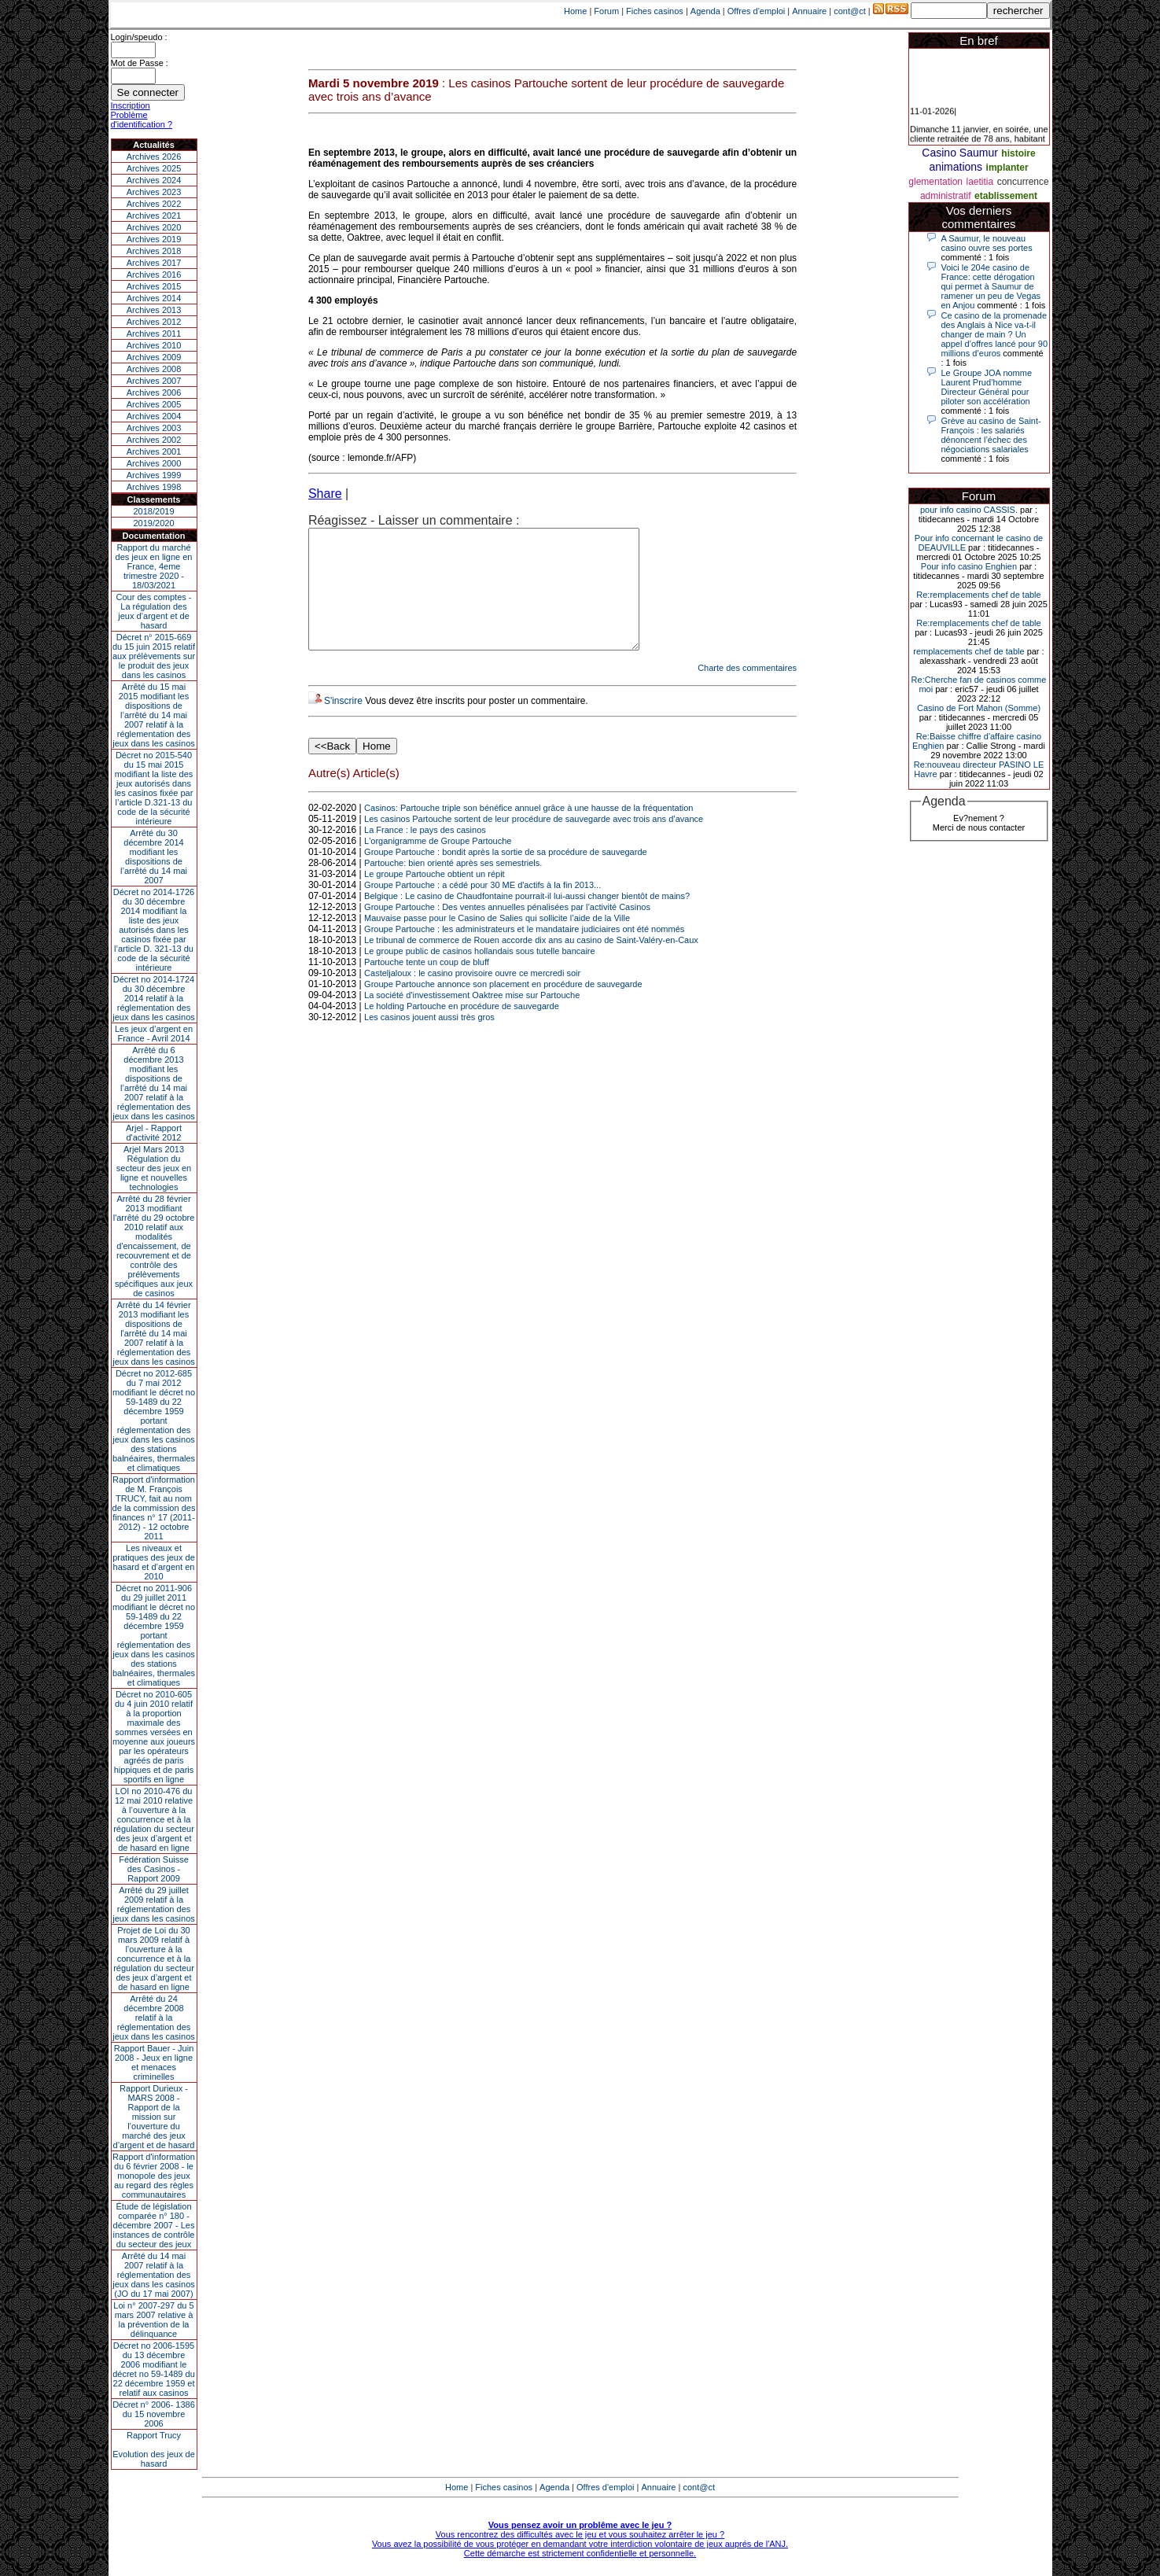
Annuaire (809, 11)
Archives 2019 (154, 239)
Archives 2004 (154, 416)
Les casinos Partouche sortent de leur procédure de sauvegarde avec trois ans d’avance (533, 842)
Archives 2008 (154, 369)
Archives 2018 (154, 251)
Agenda (705, 11)
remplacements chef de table (968, 651)
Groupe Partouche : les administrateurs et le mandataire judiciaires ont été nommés (524, 952)
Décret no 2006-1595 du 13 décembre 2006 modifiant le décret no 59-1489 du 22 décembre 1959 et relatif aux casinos (153, 2369)
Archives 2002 (154, 439)
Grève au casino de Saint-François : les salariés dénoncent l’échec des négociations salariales (991, 435)
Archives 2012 (154, 321)
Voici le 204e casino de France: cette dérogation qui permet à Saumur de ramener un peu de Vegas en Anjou (991, 286)
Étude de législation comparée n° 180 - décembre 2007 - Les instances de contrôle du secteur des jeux (154, 2225)
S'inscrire (343, 724)
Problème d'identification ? (142, 119)
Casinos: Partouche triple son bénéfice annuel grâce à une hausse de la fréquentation (528, 831)
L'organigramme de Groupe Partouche (437, 864)
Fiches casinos (654, 11)
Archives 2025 (154, 168)
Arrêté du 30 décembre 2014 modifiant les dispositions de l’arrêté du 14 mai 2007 (153, 856)
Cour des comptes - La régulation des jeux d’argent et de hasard (154, 611)
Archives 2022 (154, 203)
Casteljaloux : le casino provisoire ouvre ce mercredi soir (472, 996)
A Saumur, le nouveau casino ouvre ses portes (987, 243)
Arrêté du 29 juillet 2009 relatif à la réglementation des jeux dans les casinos (153, 1904)
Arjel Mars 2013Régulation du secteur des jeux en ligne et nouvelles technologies (153, 1168)
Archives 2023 (154, 192)
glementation (935, 181)
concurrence (1023, 181)
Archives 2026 (154, 156)
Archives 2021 (154, 215)
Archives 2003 (154, 428)
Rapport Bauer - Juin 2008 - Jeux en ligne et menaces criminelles (154, 2062)
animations (955, 166)
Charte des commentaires (747, 691)
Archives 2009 (154, 357)
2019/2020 (154, 523)
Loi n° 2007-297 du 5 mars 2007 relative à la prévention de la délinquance (153, 2319)
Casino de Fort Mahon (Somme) (978, 708)
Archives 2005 (154, 404)
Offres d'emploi (756, 11)
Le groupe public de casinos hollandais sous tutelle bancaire (479, 974)
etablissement (1005, 195)
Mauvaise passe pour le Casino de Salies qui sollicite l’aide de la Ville (497, 941)
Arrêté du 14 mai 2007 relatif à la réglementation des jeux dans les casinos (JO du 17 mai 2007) (153, 2274)
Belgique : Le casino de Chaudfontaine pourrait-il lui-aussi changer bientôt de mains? (527, 919)
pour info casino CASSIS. (969, 509)
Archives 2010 (154, 345)
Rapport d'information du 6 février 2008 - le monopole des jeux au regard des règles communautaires (153, 2175)
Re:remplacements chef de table (978, 594)
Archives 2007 (154, 380)
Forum (606, 11)
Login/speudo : (139, 37)
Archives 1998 (154, 487)
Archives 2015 (154, 286)
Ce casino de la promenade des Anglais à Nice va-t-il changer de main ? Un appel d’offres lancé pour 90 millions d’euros (994, 334)
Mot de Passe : (139, 63)
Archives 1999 (154, 475)
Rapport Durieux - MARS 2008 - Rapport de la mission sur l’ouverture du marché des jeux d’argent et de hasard (154, 2117)
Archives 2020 (154, 227)
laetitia (979, 181)
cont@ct (850, 11)
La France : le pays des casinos (425, 853)
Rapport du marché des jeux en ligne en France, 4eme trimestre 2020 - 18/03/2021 (154, 566)
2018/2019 (154, 511)
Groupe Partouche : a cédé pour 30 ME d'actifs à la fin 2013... (482, 908)
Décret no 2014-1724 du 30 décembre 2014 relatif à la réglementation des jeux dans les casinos (153, 998)
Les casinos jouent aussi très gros (429, 1040)
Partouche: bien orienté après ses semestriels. (453, 886)
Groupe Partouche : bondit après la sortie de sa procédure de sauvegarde (505, 875)
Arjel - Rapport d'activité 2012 (154, 1132)
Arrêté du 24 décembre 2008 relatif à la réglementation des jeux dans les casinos (153, 2017)
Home (575, 11)
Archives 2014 (154, 298)
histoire (1018, 153)
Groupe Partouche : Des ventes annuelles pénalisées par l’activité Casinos (507, 930)
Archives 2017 (154, 262)
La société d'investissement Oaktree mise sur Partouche (472, 1018)
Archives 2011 (154, 333)
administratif (945, 195)
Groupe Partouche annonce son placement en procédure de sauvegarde (503, 1007)
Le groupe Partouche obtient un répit (434, 897)
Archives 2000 (154, 463)
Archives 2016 (154, 274)
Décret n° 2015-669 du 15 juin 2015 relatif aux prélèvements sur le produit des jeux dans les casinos (153, 656)
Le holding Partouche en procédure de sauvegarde (461, 1029)
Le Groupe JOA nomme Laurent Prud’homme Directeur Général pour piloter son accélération (987, 387)
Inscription (130, 105)
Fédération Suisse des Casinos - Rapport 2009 (154, 1869)
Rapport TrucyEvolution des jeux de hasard (153, 2449)
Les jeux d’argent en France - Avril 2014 (154, 1033)
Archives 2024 (154, 180)
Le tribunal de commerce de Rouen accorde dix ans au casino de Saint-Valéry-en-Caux (531, 963)
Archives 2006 (154, 392)
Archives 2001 (154, 451)
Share (325, 493)
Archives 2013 (154, 310)
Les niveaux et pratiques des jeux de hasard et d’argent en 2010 (153, 1562)
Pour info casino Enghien (969, 566)
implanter (1007, 167)
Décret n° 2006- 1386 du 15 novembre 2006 (153, 2414)
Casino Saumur (960, 152)
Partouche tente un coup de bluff (426, 985)
